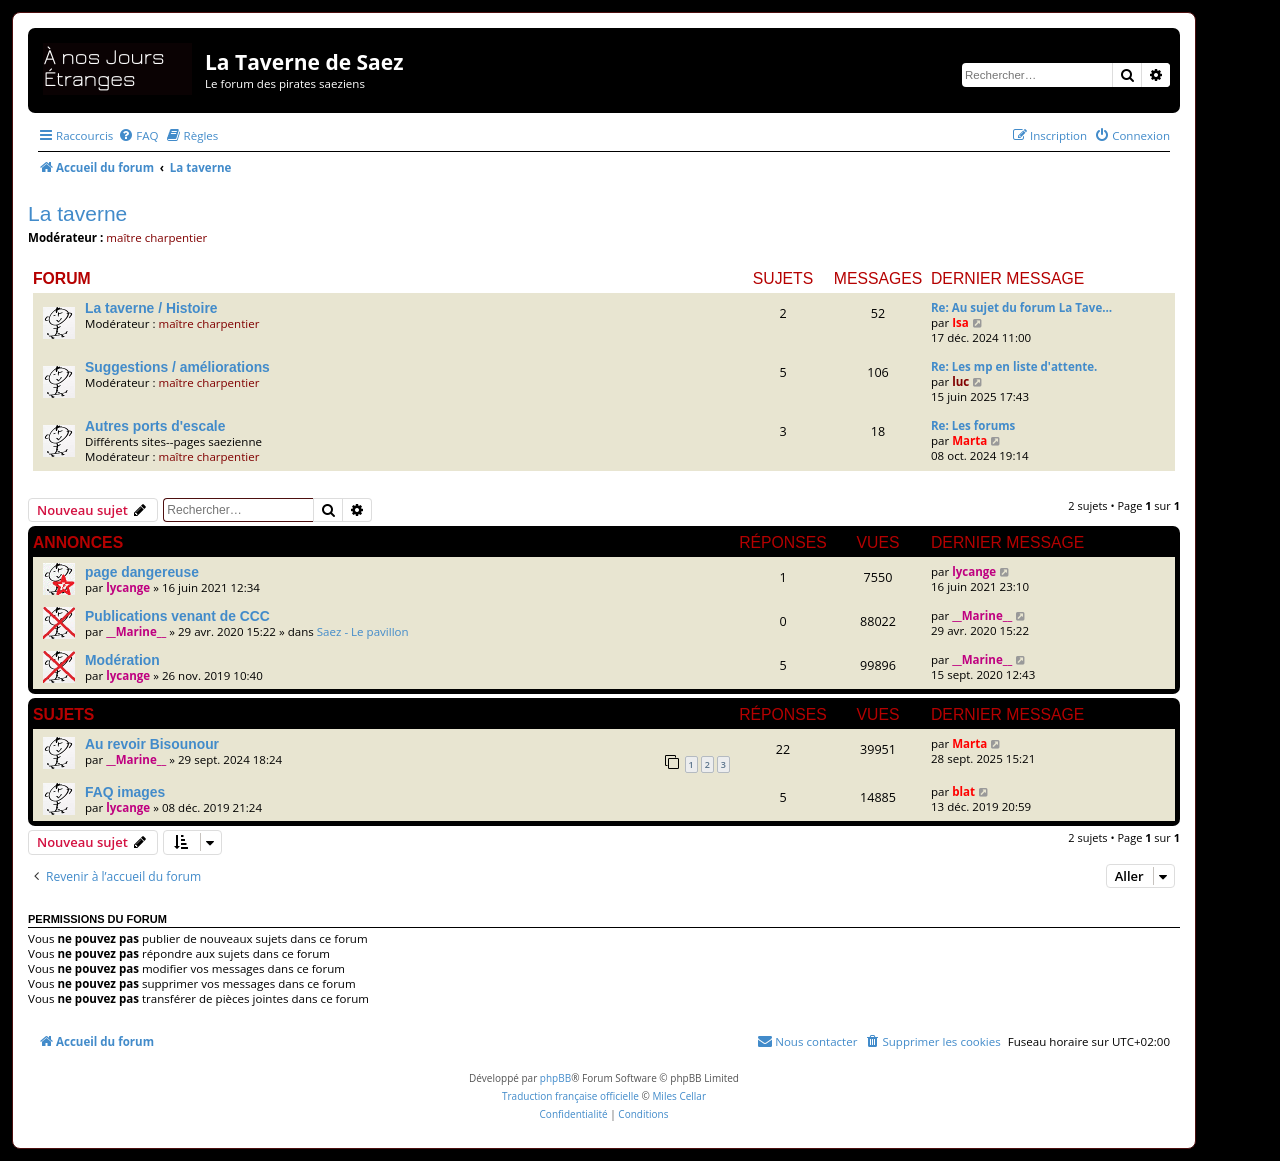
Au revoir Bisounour (152, 744)
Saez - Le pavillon (363, 631)
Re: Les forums (973, 425)
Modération (122, 660)
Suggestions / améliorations (177, 367)
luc (960, 381)
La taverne (77, 213)
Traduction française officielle (570, 1096)
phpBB (555, 1078)
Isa (960, 322)
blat (963, 791)
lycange (128, 587)
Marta (969, 440)
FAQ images (125, 792)
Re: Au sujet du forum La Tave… (1021, 307)
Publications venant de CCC (177, 616)
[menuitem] (138, 135)
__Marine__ (136, 631)
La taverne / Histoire (151, 308)
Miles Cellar (679, 1096)
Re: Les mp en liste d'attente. (1014, 366)
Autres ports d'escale (155, 426)
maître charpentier (156, 237)
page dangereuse (142, 572)
